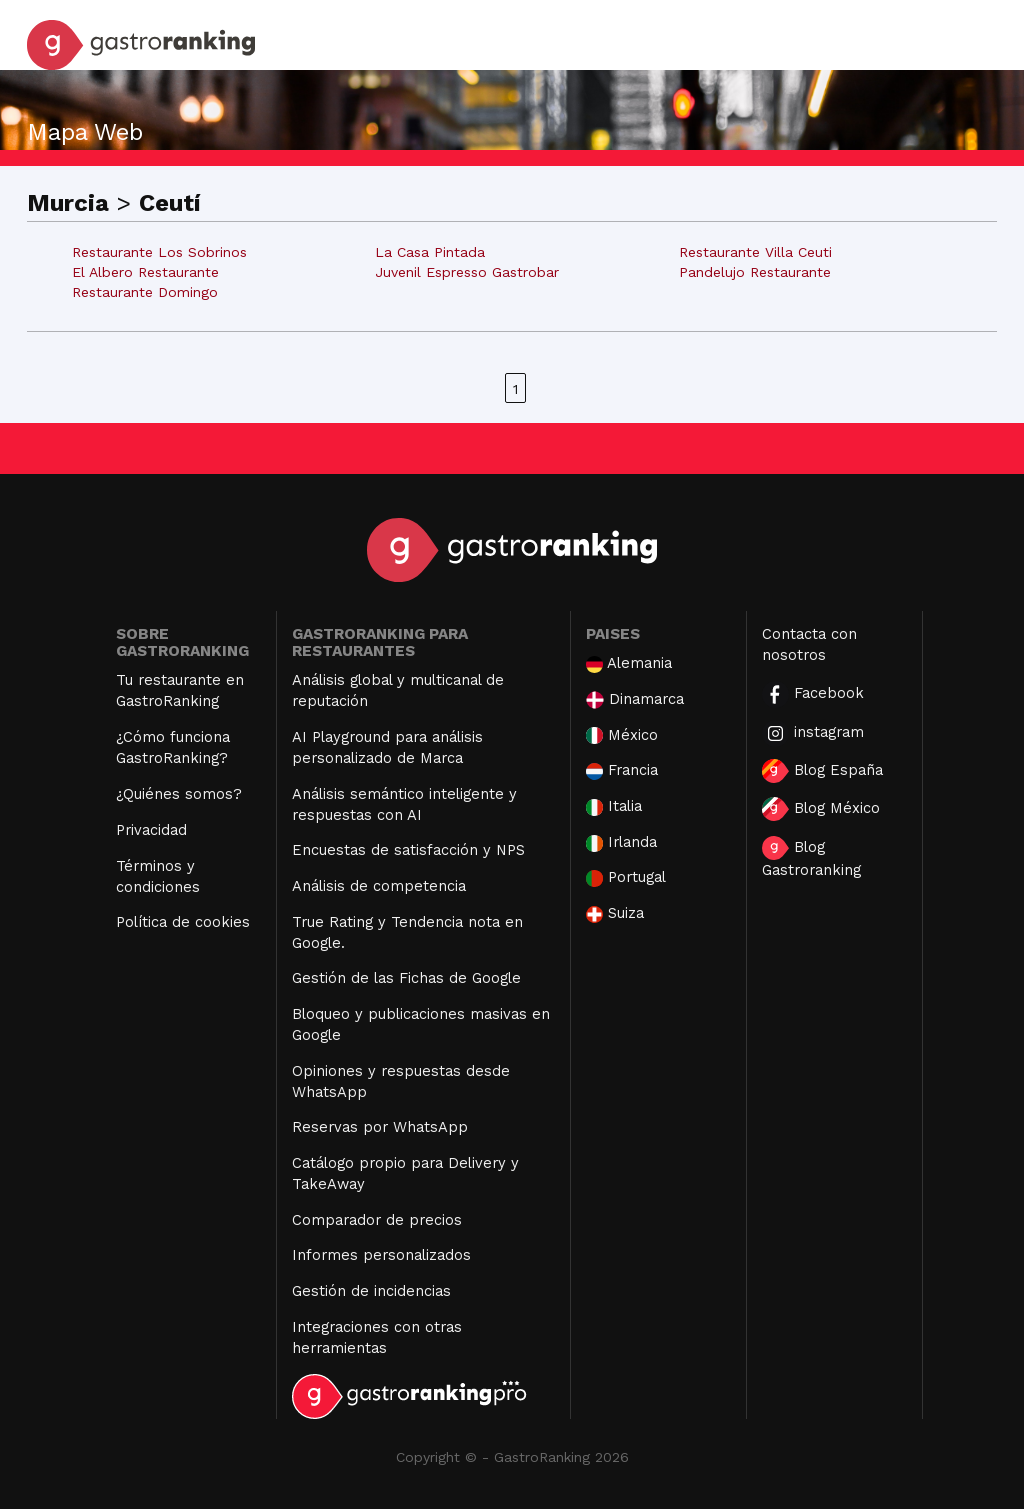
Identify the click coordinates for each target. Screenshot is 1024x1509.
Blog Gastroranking (811, 857)
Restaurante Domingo (145, 292)
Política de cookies (183, 922)
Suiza (615, 913)
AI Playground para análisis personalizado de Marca (387, 747)
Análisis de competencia (379, 886)
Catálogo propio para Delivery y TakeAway (405, 1173)
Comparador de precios (377, 1220)
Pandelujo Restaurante (755, 272)
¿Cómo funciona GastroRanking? (173, 747)
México (622, 735)
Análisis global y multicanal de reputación (398, 690)
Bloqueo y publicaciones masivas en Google (421, 1024)
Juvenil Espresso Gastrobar (467, 272)
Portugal (626, 877)
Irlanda (621, 842)
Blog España (822, 771)
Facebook (813, 694)
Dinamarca (635, 699)
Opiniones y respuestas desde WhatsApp (401, 1081)
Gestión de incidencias (371, 1291)
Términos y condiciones (158, 876)
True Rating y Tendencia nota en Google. (407, 932)
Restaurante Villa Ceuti (755, 252)
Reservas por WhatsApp (380, 1127)
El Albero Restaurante (145, 272)
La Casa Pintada (430, 252)
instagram (813, 733)
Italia (614, 806)
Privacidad (151, 830)
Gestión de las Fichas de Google (406, 978)
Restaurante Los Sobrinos (159, 252)
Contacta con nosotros (809, 644)
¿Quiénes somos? (179, 794)
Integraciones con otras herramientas (377, 1337)
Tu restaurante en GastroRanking (180, 690)
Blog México (821, 809)
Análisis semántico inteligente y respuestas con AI (404, 804)
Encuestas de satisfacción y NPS (408, 850)
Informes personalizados (381, 1255)
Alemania (629, 663)
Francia (622, 770)
